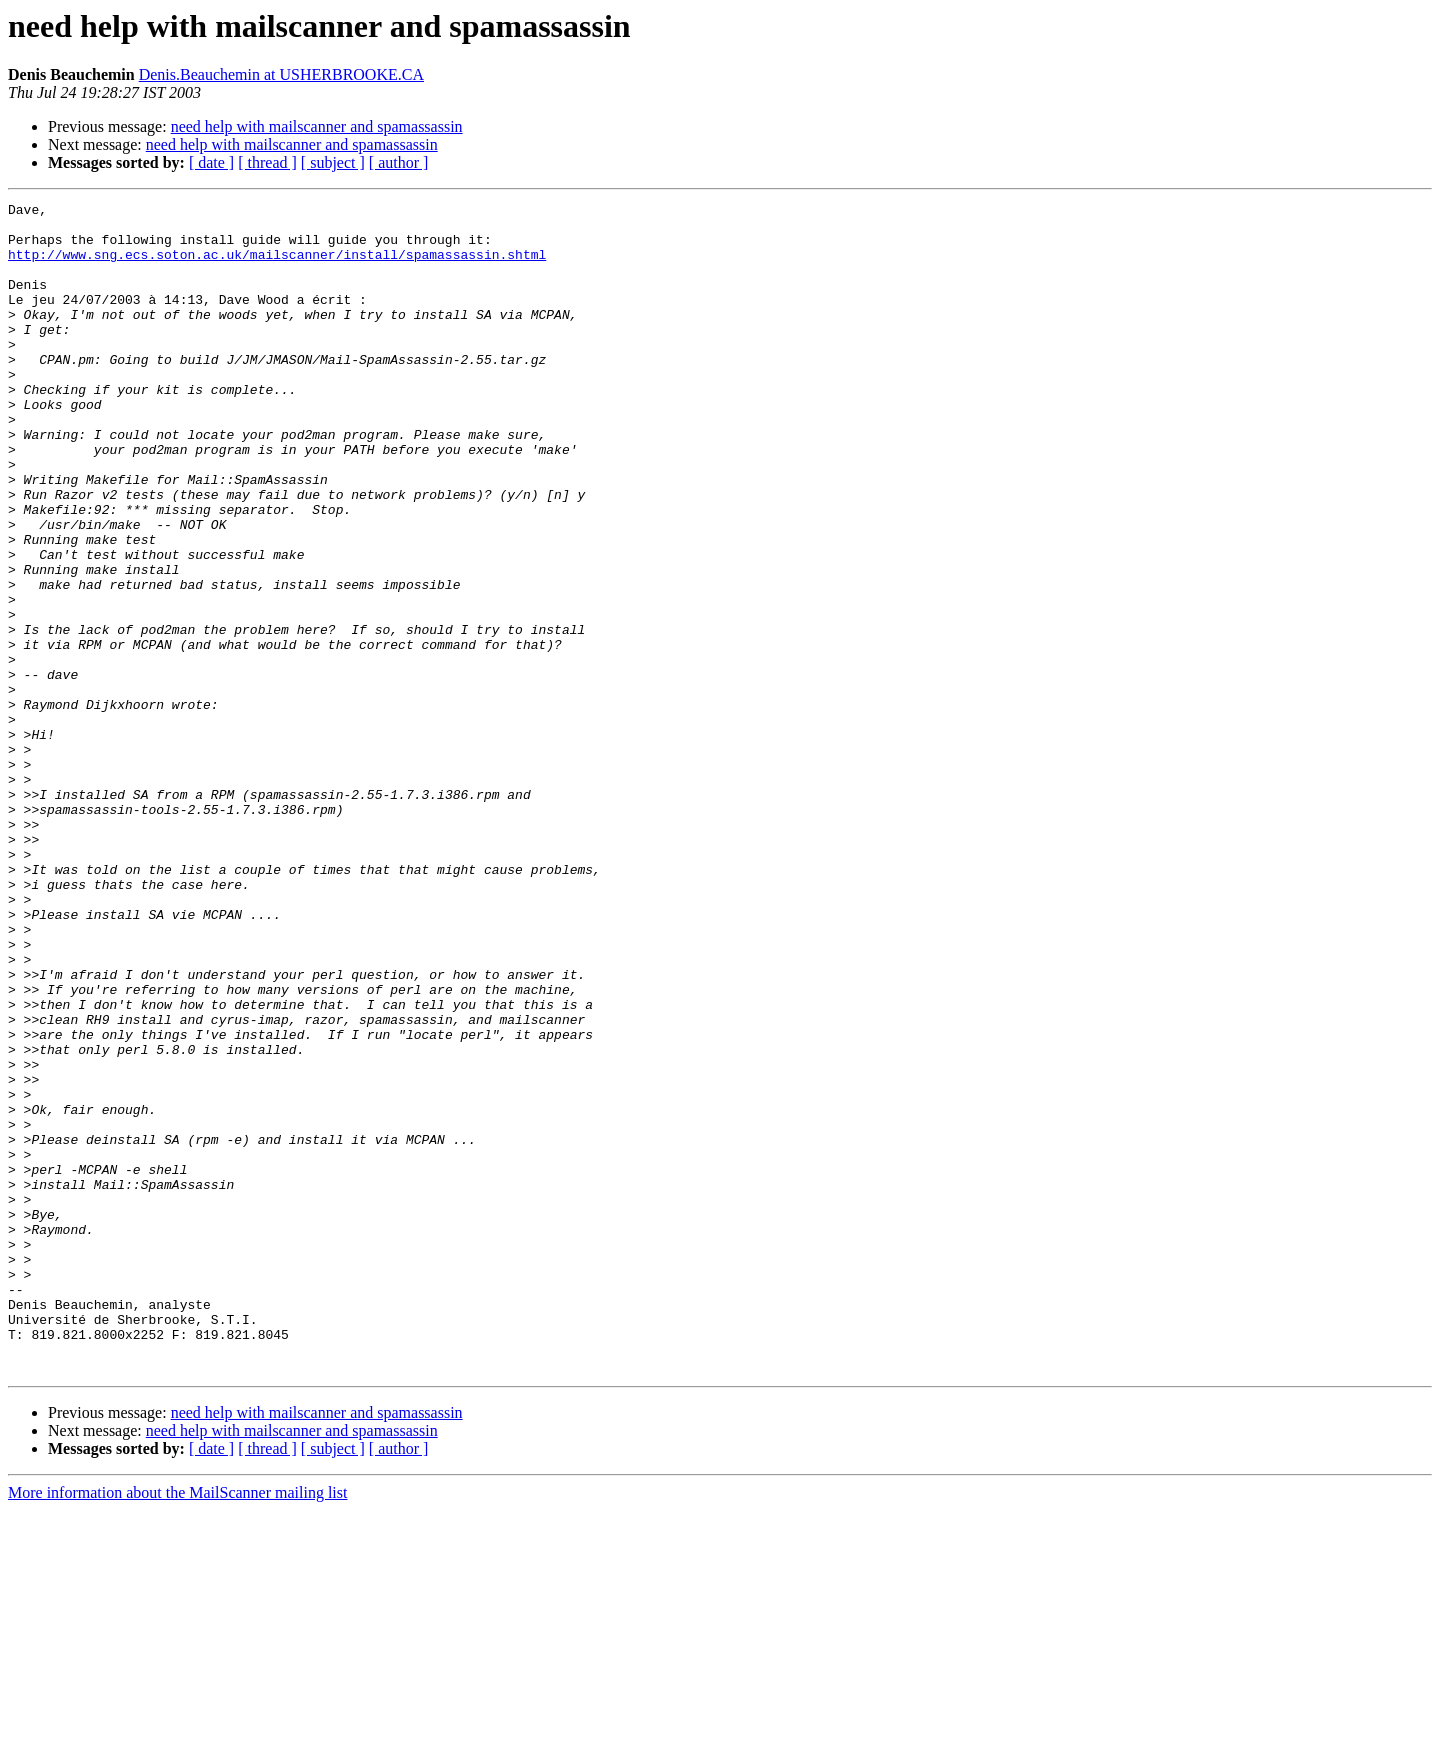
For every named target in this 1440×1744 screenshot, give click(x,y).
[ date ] (211, 162)
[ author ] (399, 162)
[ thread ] (267, 162)
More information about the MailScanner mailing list (177, 1726)
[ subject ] (333, 162)
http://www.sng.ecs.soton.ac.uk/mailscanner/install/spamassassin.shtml (277, 266)
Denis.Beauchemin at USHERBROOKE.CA (281, 74)
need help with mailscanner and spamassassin (317, 126)
